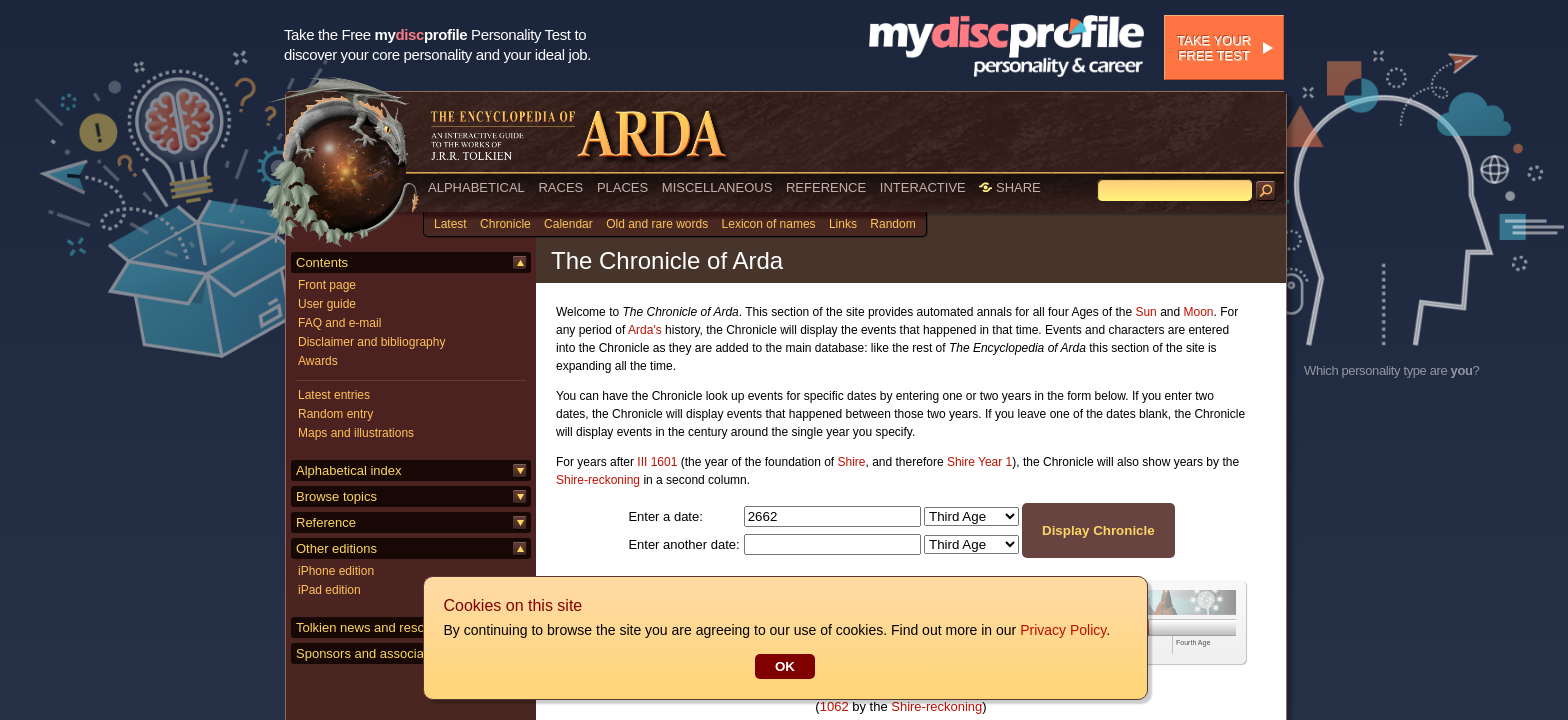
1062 (834, 706)
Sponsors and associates (368, 653)
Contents (322, 262)
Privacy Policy (1062, 630)
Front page (327, 285)
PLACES (622, 187)
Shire (852, 462)
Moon (1199, 312)
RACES (560, 187)
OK (784, 666)
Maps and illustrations (356, 433)
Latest (450, 224)
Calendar (568, 224)
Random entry (335, 414)
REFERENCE (826, 187)
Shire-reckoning (598, 480)
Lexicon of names (769, 224)
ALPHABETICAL (476, 187)
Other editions (336, 548)
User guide (327, 304)
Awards (318, 361)
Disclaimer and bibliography (371, 342)
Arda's (645, 330)
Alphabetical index (349, 470)
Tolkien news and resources (376, 627)
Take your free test (1214, 48)
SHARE (1009, 187)
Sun (1145, 312)
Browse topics (336, 496)
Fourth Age (1193, 642)
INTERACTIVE (923, 187)
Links (843, 224)
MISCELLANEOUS (717, 187)
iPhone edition (336, 571)
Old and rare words (657, 224)
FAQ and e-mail (339, 323)
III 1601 (657, 462)
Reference (326, 522)
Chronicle (505, 224)
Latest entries (334, 395)
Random (892, 224)
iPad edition (329, 590)
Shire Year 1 (979, 462)
